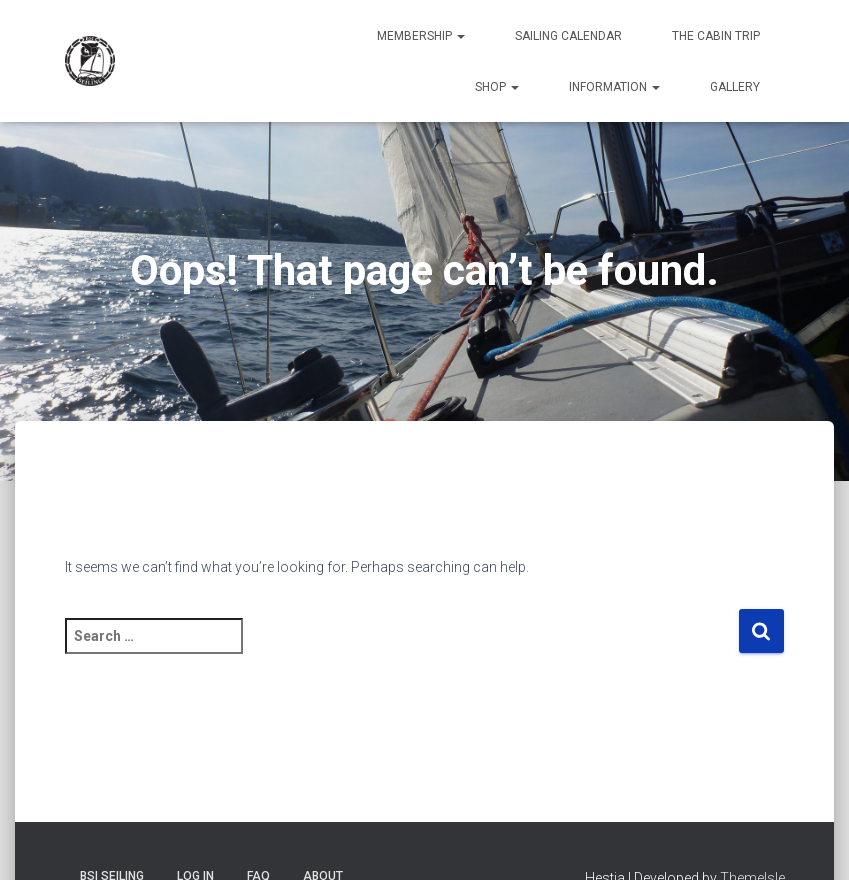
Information (614, 87)
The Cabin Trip (716, 36)
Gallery (735, 87)
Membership (421, 36)
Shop (497, 87)
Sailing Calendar (568, 36)
